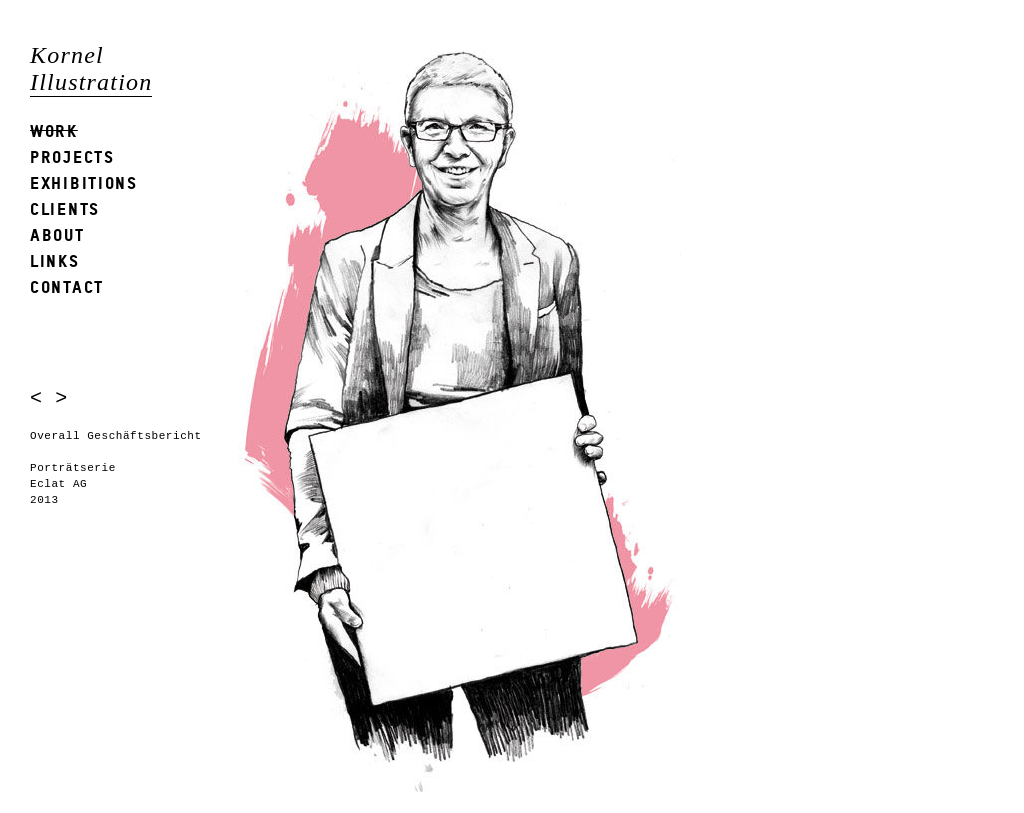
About (57, 234)
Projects (72, 156)
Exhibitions (84, 182)
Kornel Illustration (91, 68)
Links (55, 260)
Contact (67, 286)
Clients (65, 208)
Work (54, 130)
